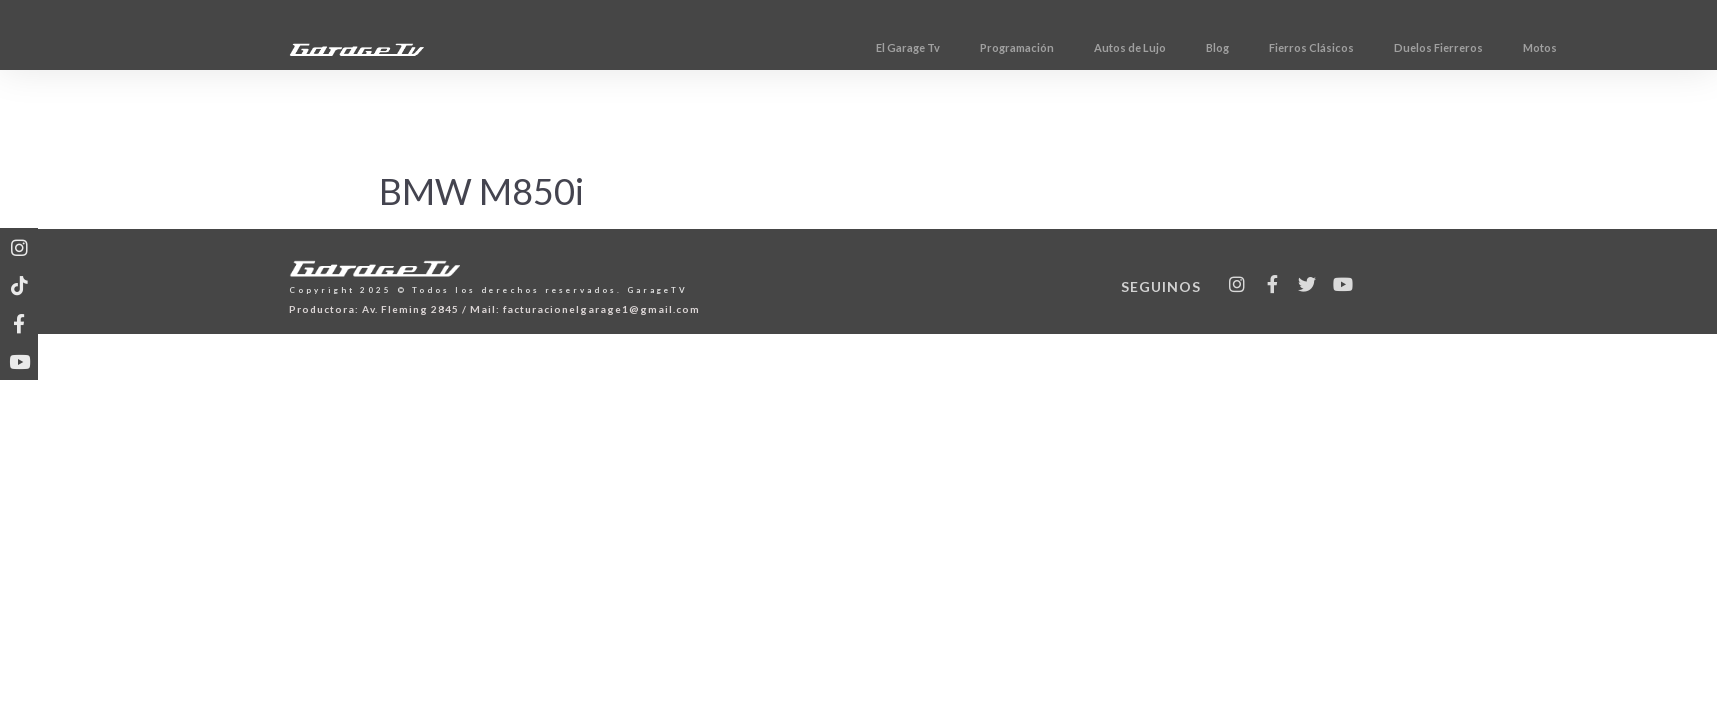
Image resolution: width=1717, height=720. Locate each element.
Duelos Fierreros (1500, 47)
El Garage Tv (970, 47)
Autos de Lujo (1192, 47)
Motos (1602, 47)
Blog (1279, 47)
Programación (1079, 47)
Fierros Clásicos (1373, 47)
